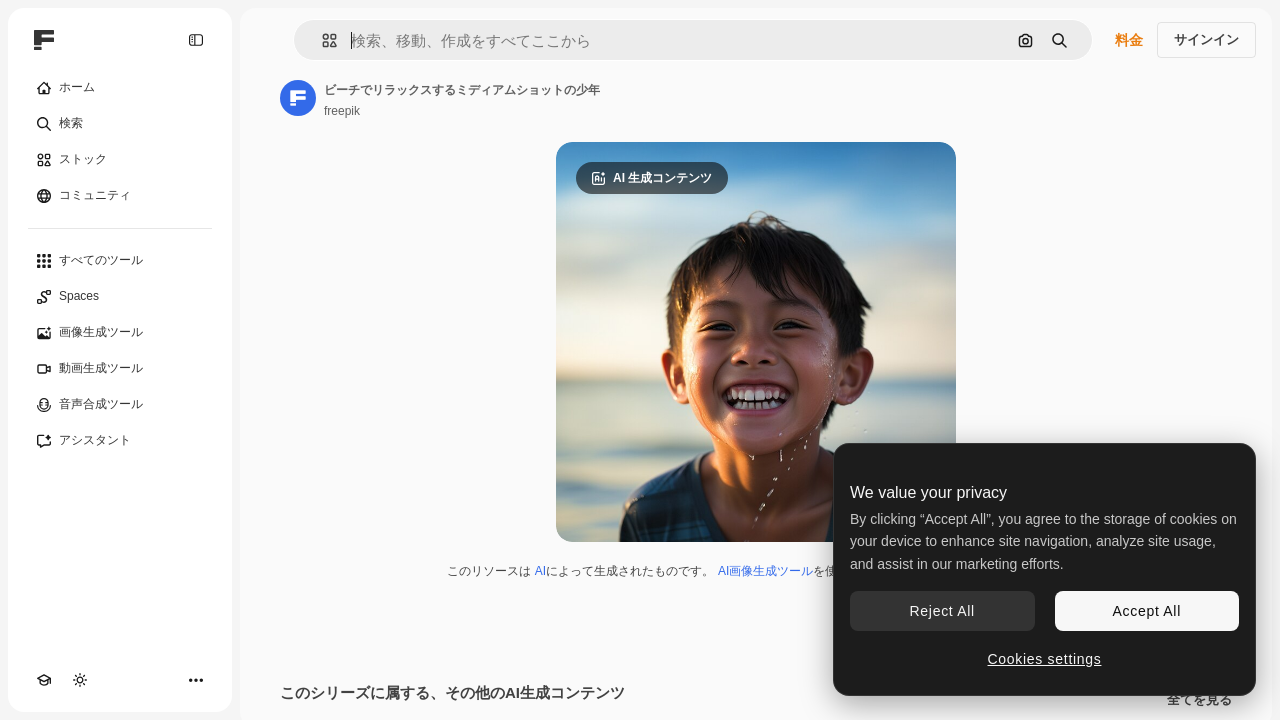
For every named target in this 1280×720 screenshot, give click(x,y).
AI (540, 571)
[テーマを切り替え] (80, 680)
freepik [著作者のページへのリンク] (342, 111)
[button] (321, 40)
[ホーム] (120, 88)
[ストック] (120, 160)
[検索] (120, 124)
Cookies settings (1045, 659)
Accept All (1147, 611)
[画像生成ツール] (120, 333)
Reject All (942, 611)
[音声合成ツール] (120, 405)
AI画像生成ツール (765, 571)
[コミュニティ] (120, 196)
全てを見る (1199, 700)
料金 (1129, 40)
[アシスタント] (120, 441)
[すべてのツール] (120, 261)
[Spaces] (120, 297)
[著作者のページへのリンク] (298, 98)
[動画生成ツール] (120, 369)
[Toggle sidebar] (196, 40)
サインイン (1206, 39)
